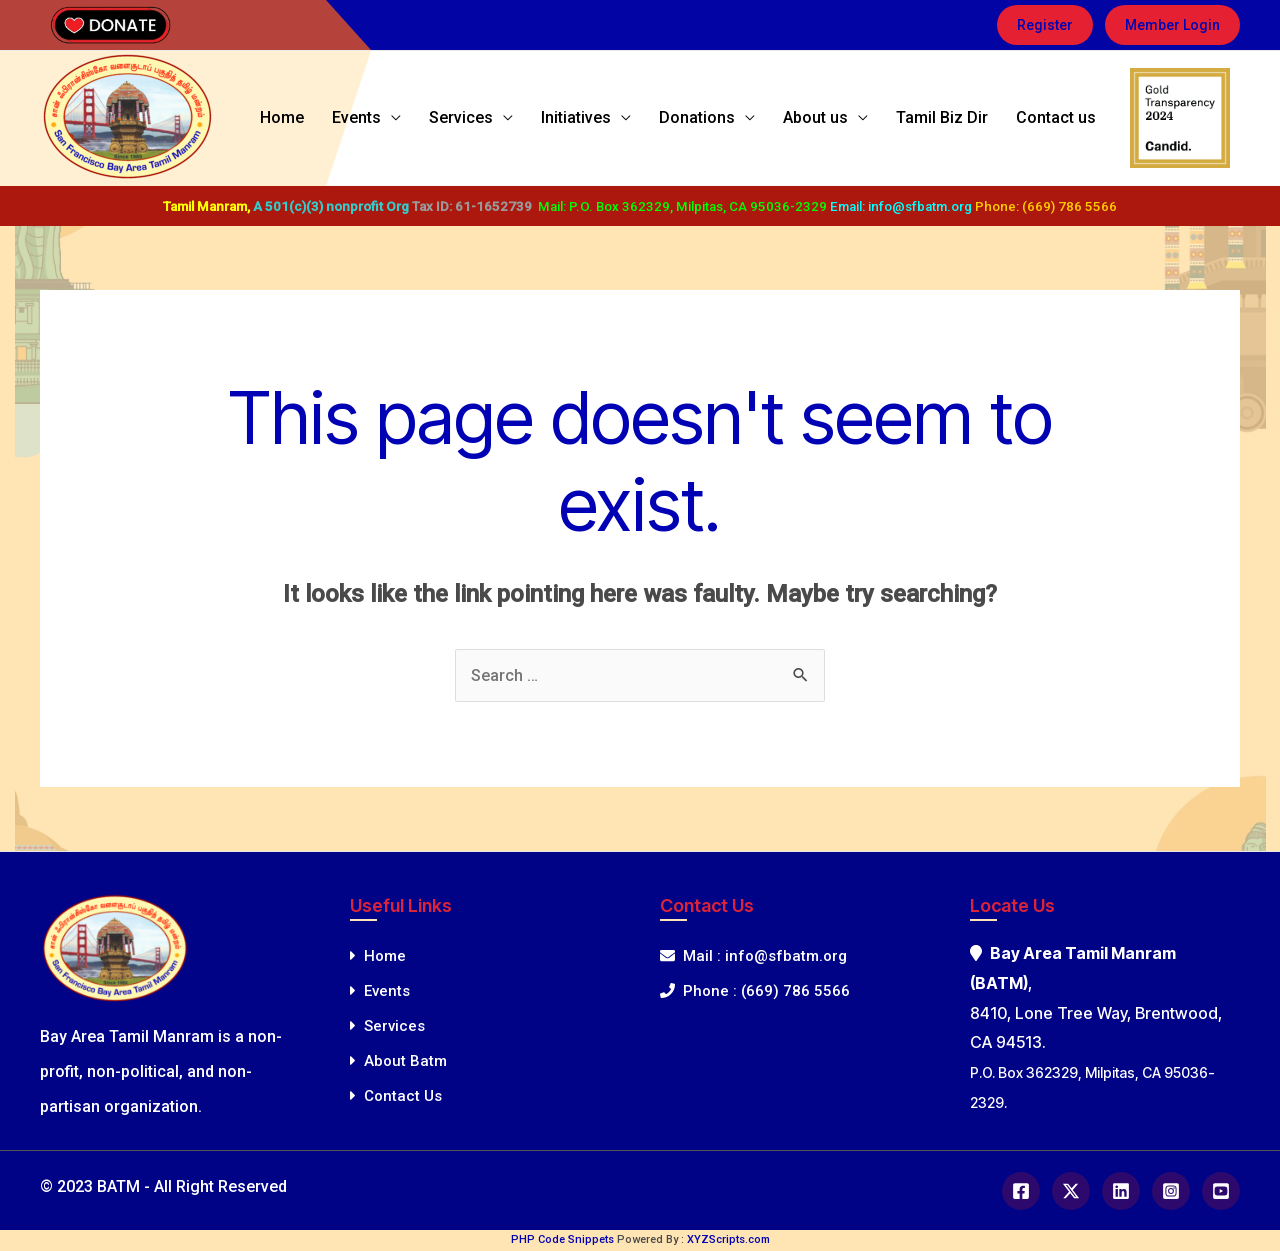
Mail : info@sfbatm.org (753, 956)
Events (434, 117)
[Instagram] (1171, 1191)
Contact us (1062, 117)
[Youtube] (1221, 1191)
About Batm (398, 1061)
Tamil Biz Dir (960, 117)
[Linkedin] (1121, 1191)
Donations (739, 117)
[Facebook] (1021, 1191)
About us (845, 117)
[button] (1045, 25)
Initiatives (630, 117)
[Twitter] (1071, 1191)
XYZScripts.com (728, 1239)
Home (372, 117)
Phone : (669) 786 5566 (755, 991)
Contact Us (396, 1096)
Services (527, 117)
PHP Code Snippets (562, 1239)
